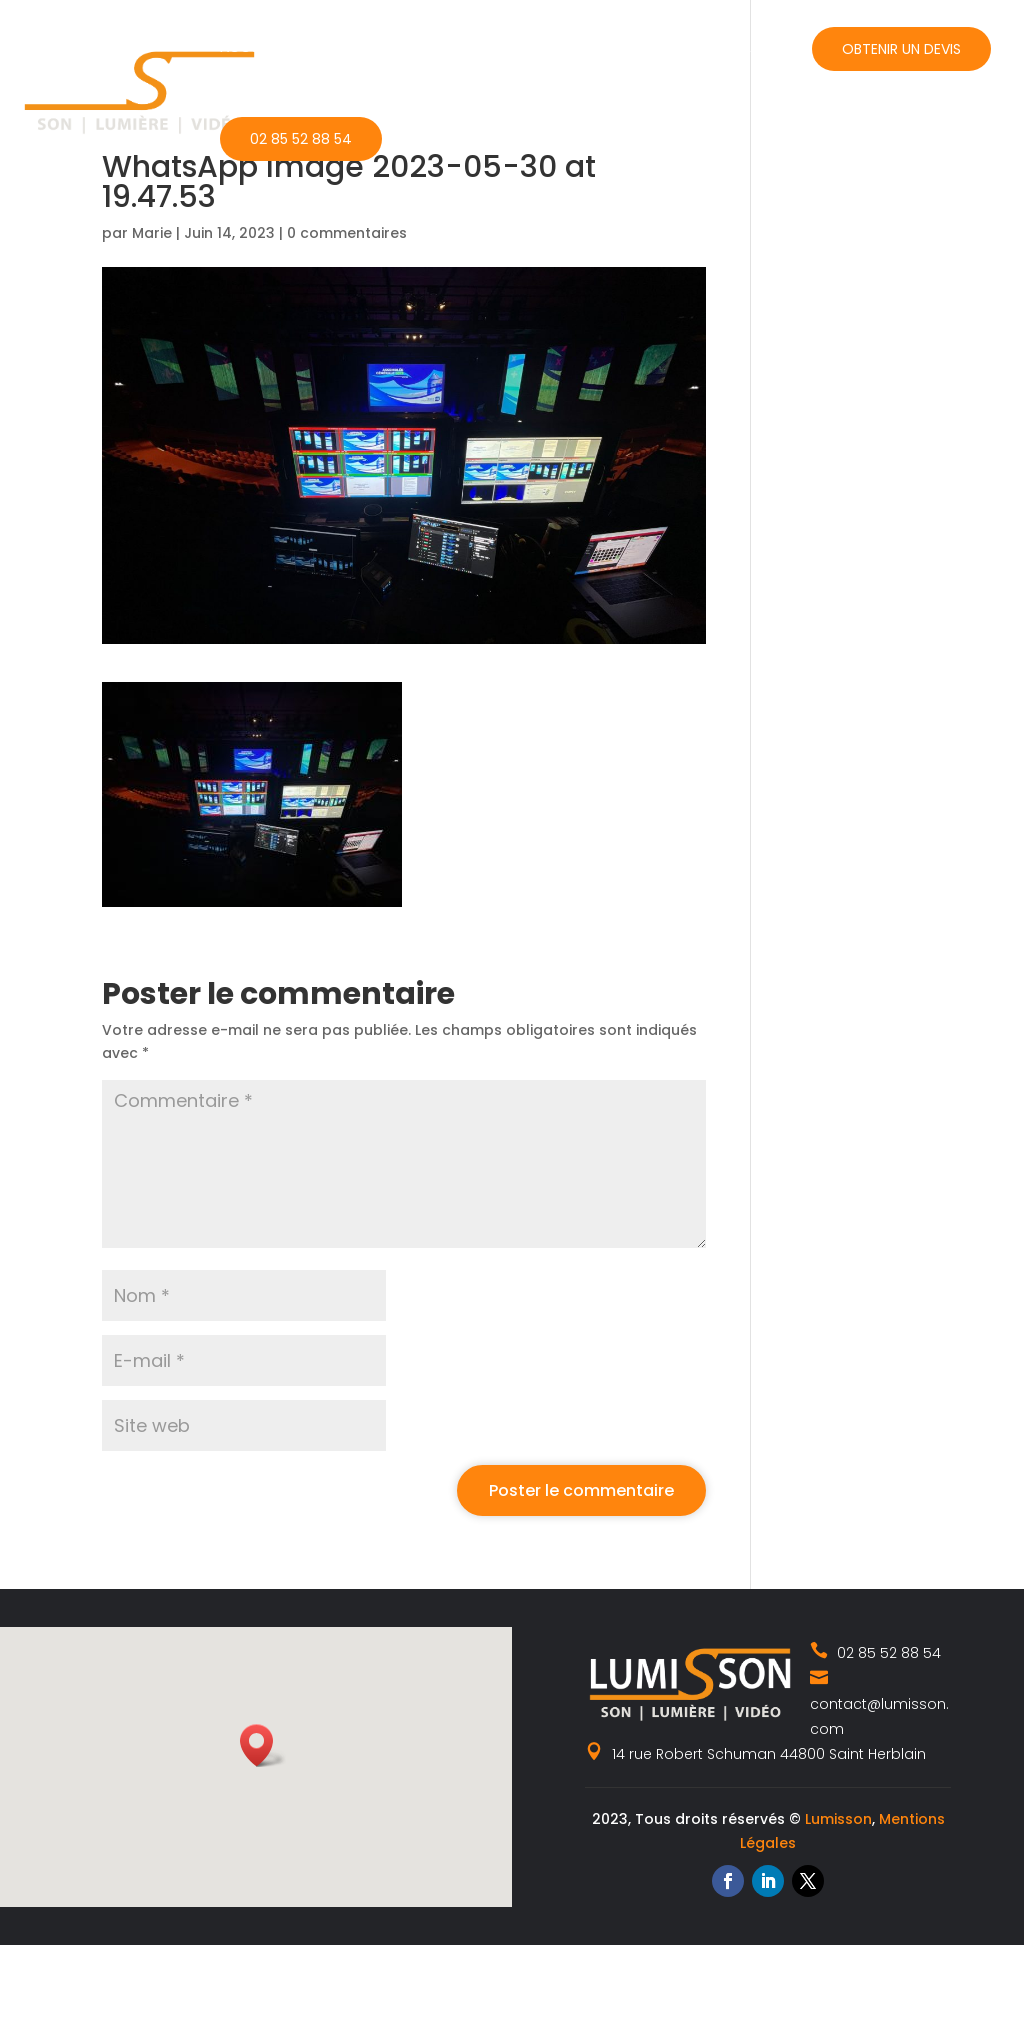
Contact (744, 47)
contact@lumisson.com (879, 1703)
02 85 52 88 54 (301, 139)
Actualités (619, 47)
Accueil (248, 47)
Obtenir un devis (901, 49)
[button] (263, 1745)
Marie (152, 233)
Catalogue (487, 47)
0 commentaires (347, 233)
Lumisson (838, 1819)
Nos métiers (352, 47)
